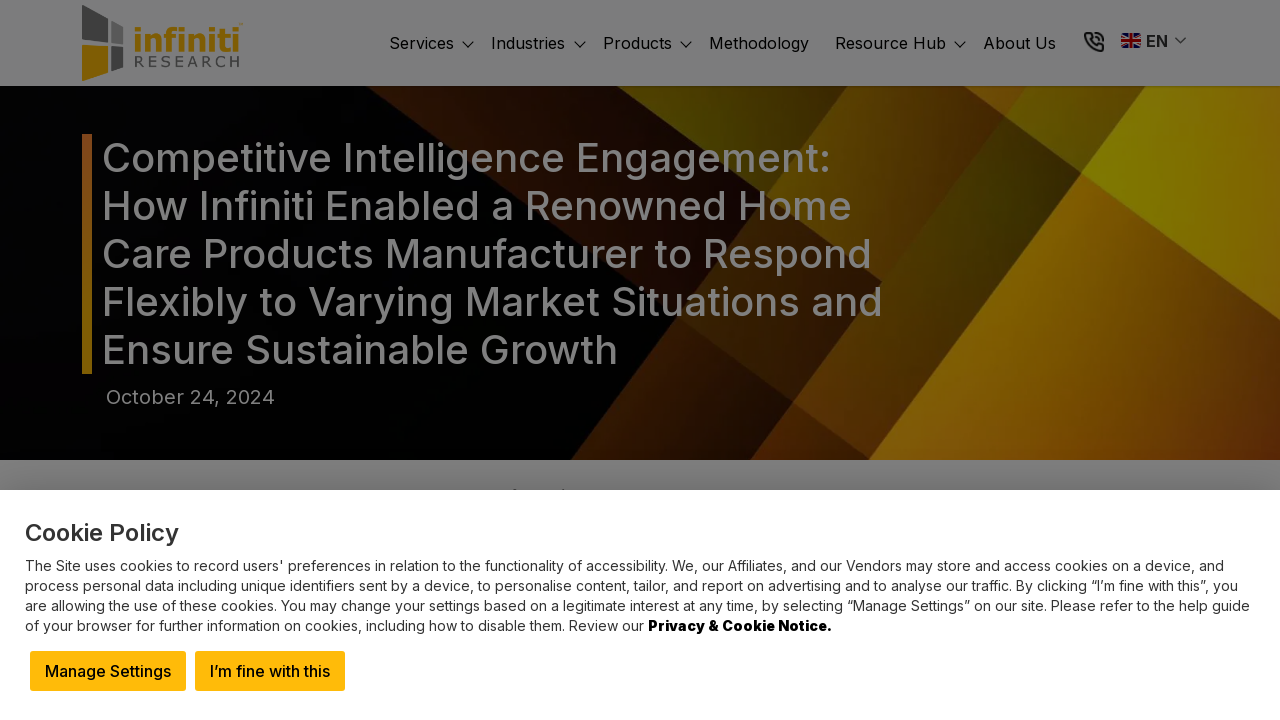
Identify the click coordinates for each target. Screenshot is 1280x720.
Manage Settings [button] (108, 671)
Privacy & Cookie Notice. (740, 625)
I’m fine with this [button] (270, 671)
